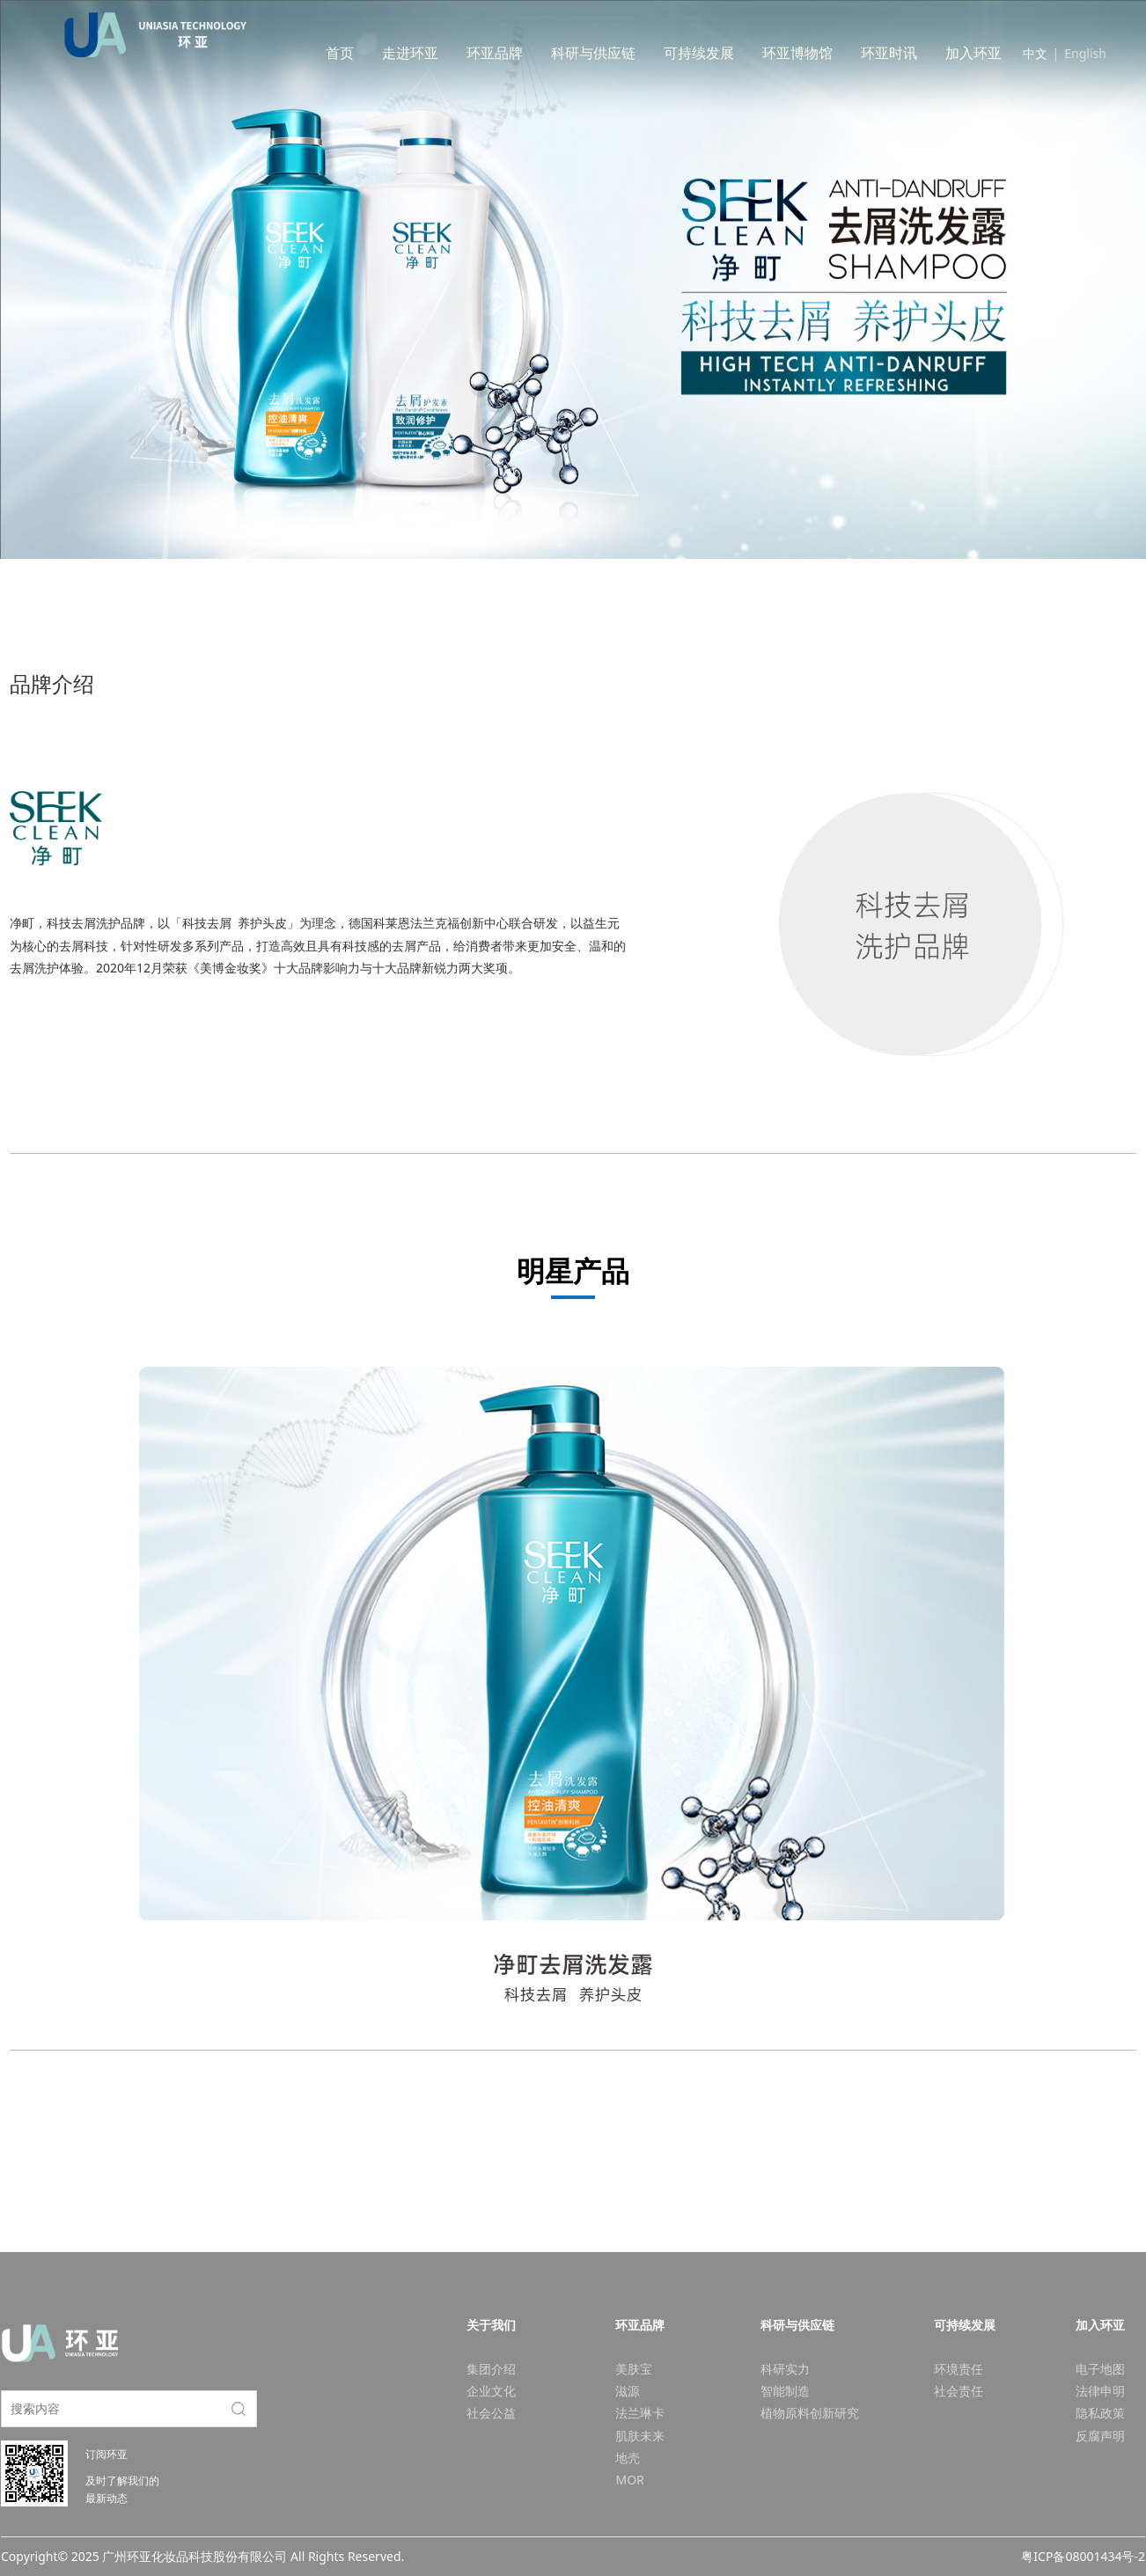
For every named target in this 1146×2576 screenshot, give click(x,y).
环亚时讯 (925, 52)
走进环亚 (446, 52)
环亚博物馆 (833, 52)
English (1085, 53)
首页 (376, 52)
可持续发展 (735, 52)
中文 (1035, 53)
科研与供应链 (629, 52)
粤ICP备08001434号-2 (1083, 2556)
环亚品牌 (531, 52)
